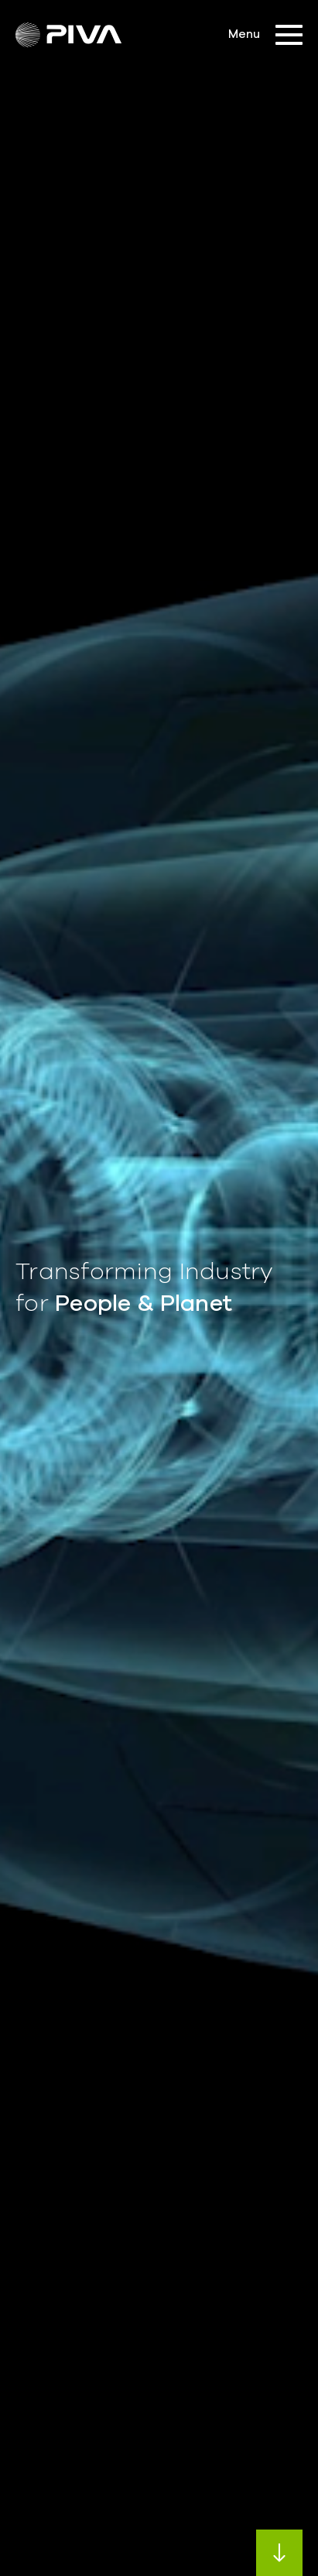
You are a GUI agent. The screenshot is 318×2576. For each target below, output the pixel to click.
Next (279, 2553)
